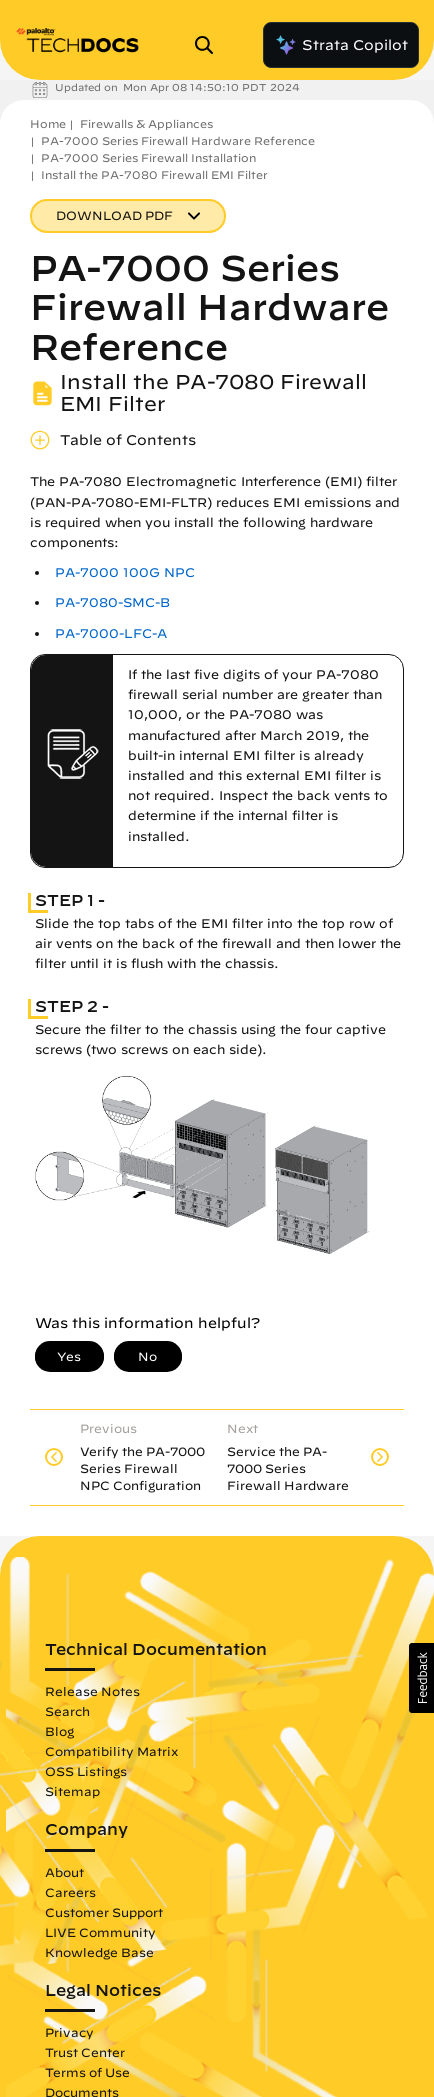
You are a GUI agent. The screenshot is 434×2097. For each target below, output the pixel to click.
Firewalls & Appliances (146, 123)
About (64, 1872)
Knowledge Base (99, 1952)
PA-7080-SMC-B (112, 602)
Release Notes (92, 1691)
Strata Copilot (341, 45)
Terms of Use (87, 2072)
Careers (70, 1892)
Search (67, 1711)
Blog (59, 1731)
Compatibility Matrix (111, 1751)
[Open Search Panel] (210, 45)
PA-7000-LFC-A (111, 633)
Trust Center (85, 2052)
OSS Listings (86, 1771)
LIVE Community (100, 1932)
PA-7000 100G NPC (125, 572)
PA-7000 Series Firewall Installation (148, 157)
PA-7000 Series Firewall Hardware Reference (178, 140)
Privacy (69, 2032)
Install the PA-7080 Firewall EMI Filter (154, 174)
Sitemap (72, 1791)
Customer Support (104, 1912)
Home (48, 123)
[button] (421, 1678)
